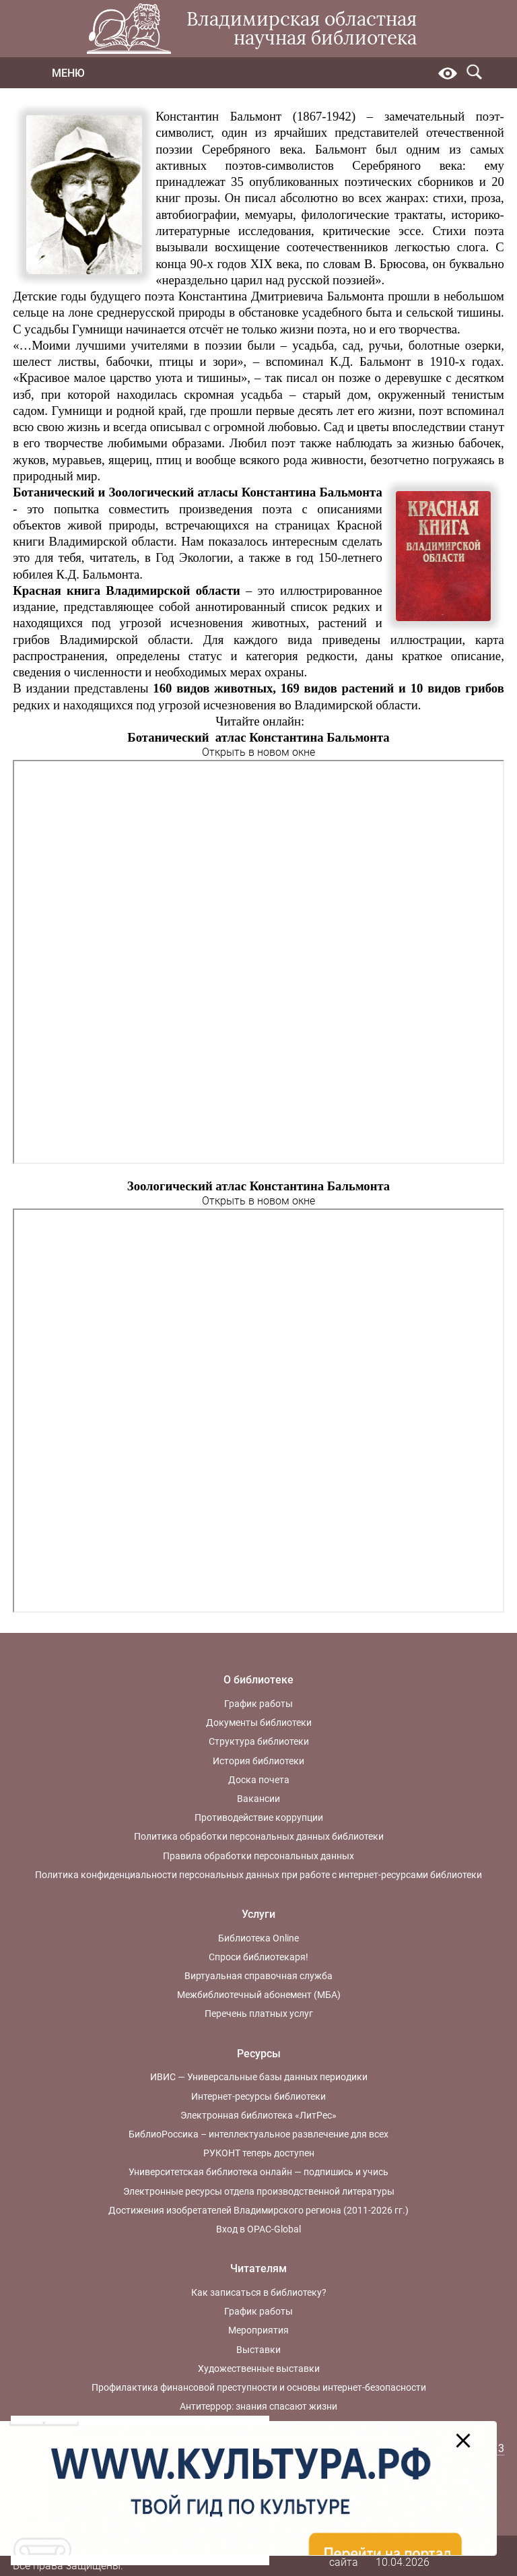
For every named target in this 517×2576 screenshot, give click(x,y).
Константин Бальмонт (218, 116)
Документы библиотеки (259, 1722)
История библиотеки (258, 1761)
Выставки (258, 2349)
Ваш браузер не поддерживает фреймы (258, 962)
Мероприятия (258, 2330)
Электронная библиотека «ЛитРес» (258, 2115)
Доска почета (258, 1779)
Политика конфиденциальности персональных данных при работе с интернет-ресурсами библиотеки (258, 1874)
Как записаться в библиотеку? (258, 2292)
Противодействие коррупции (259, 1817)
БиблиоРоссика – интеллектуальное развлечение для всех (258, 2134)
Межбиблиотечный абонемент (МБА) (259, 1994)
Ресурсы (259, 2053)
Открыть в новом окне (258, 752)
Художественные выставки (259, 2368)
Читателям (258, 2268)
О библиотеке (258, 1679)
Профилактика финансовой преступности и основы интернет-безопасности (259, 2387)
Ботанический (53, 492)
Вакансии (258, 1798)
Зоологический (151, 492)
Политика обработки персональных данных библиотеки (259, 1836)
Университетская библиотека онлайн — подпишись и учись (258, 2171)
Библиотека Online (258, 1938)
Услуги (258, 1914)
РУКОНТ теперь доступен (258, 2153)
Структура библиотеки (259, 1741)
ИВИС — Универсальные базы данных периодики (259, 2076)
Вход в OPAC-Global (258, 2229)
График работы (258, 1703)
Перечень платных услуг (259, 2013)
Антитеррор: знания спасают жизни (258, 2406)
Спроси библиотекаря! (258, 1957)
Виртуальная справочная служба (258, 1975)
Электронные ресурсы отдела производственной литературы (258, 2191)
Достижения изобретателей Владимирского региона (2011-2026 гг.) (258, 2210)
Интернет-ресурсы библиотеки (258, 2096)
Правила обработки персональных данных (258, 1855)
